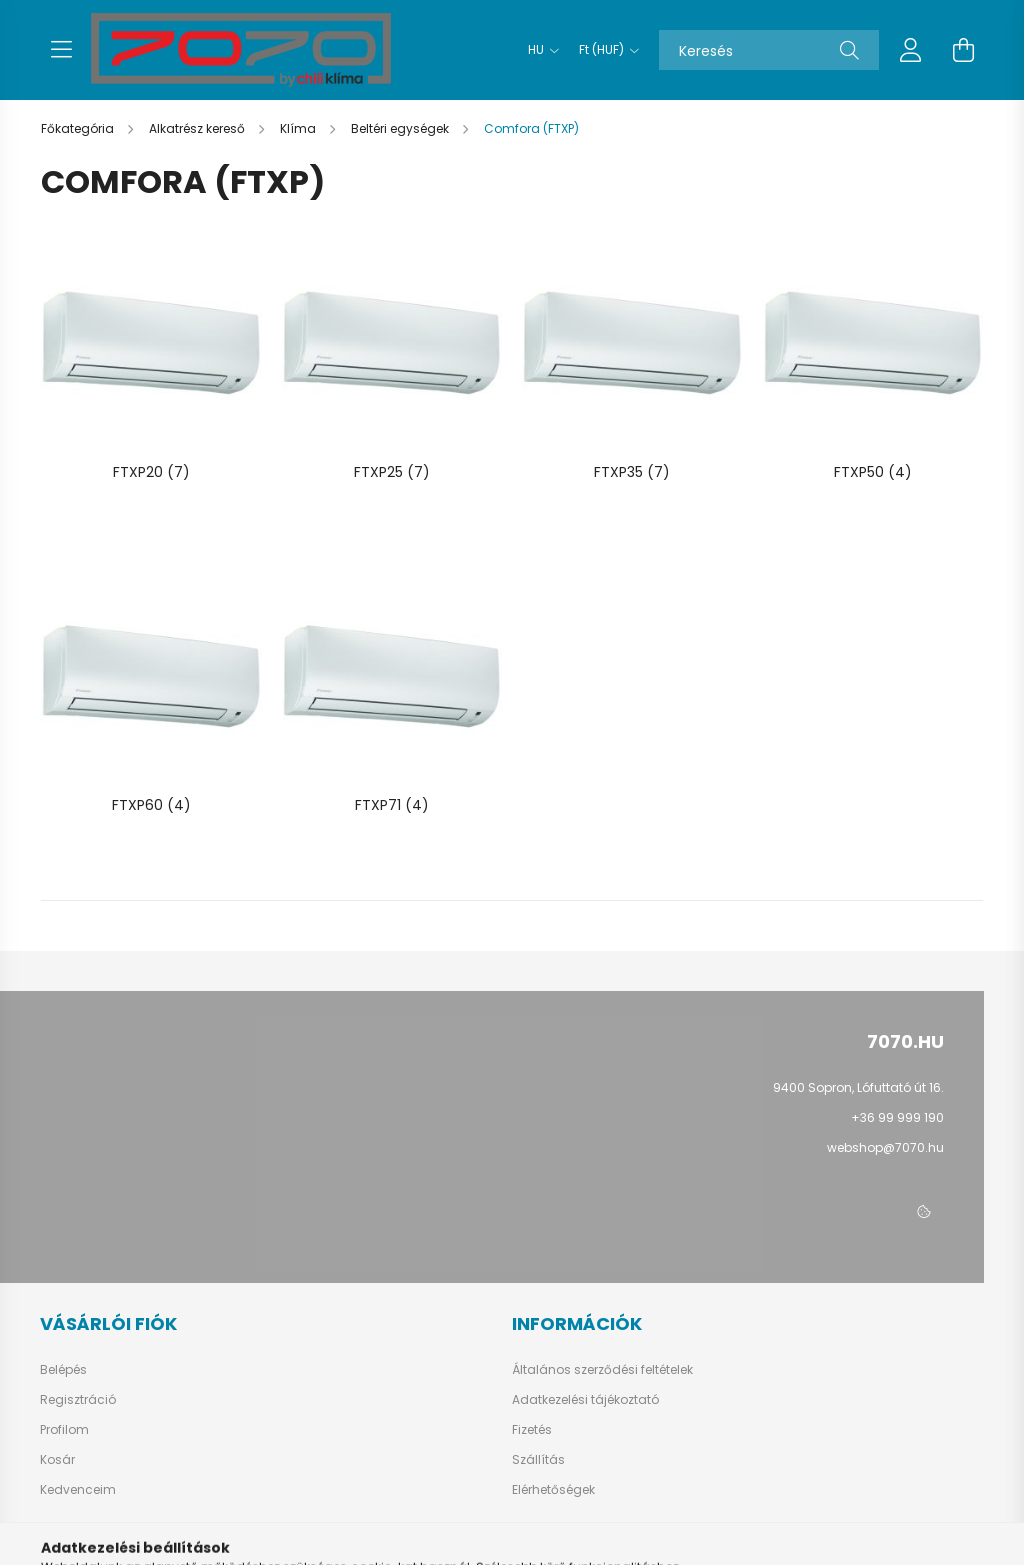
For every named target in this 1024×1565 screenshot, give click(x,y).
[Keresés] (769, 50)
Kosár (57, 1460)
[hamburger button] (61, 50)
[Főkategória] (79, 128)
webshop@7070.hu (885, 1147)
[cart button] (963, 50)
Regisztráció (78, 1400)
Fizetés (532, 1430)
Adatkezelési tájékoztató (585, 1400)
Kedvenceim (78, 1490)
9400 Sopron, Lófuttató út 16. (858, 1087)
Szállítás (538, 1460)
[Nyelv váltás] (538, 50)
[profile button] (911, 50)
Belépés (63, 1370)
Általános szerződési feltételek (602, 1370)
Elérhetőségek (553, 1490)
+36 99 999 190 (897, 1117)
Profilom (64, 1430)
